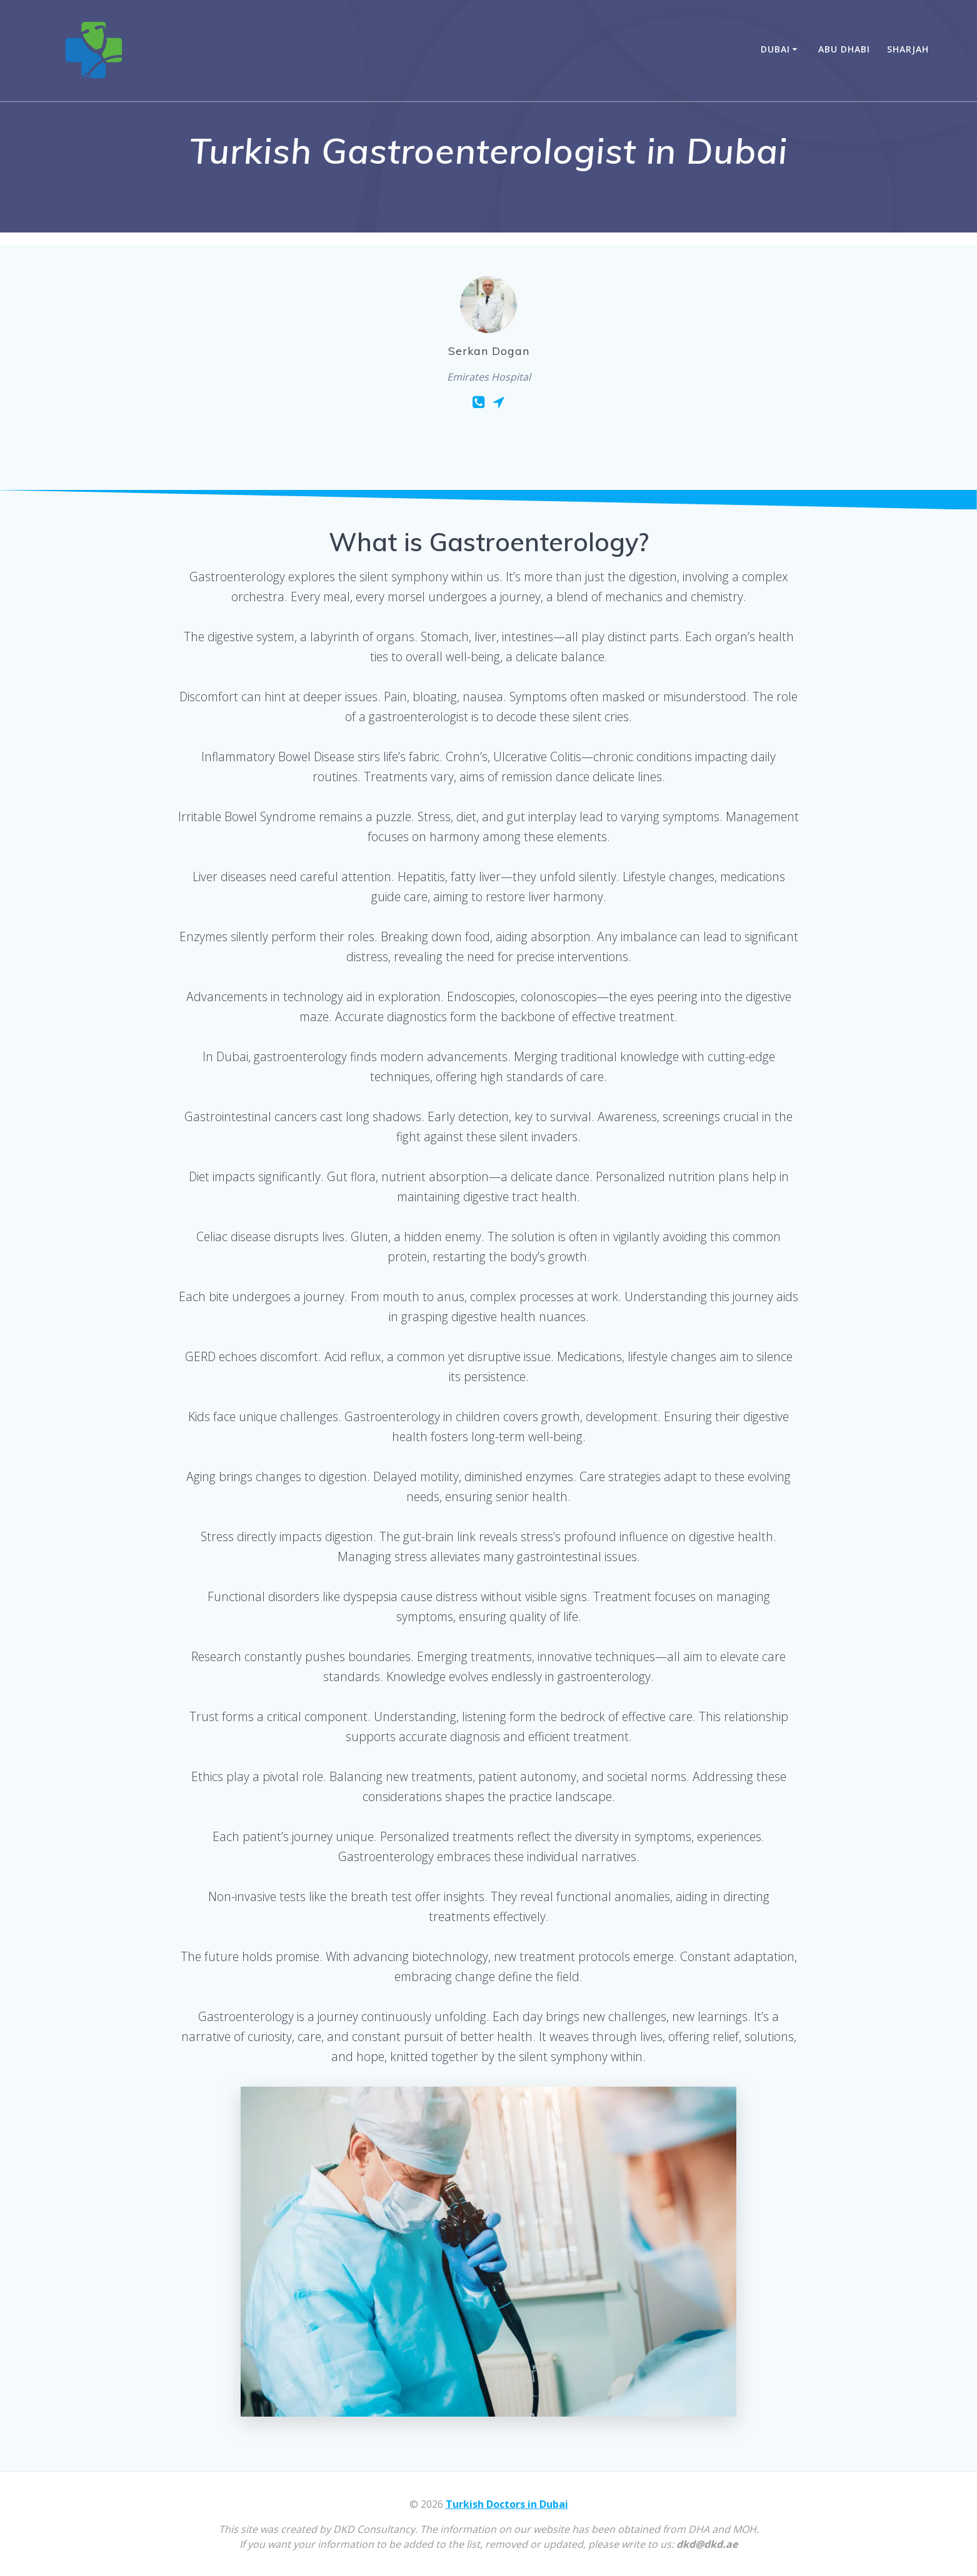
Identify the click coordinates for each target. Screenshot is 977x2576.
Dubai (775, 49)
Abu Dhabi (844, 49)
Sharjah (908, 49)
